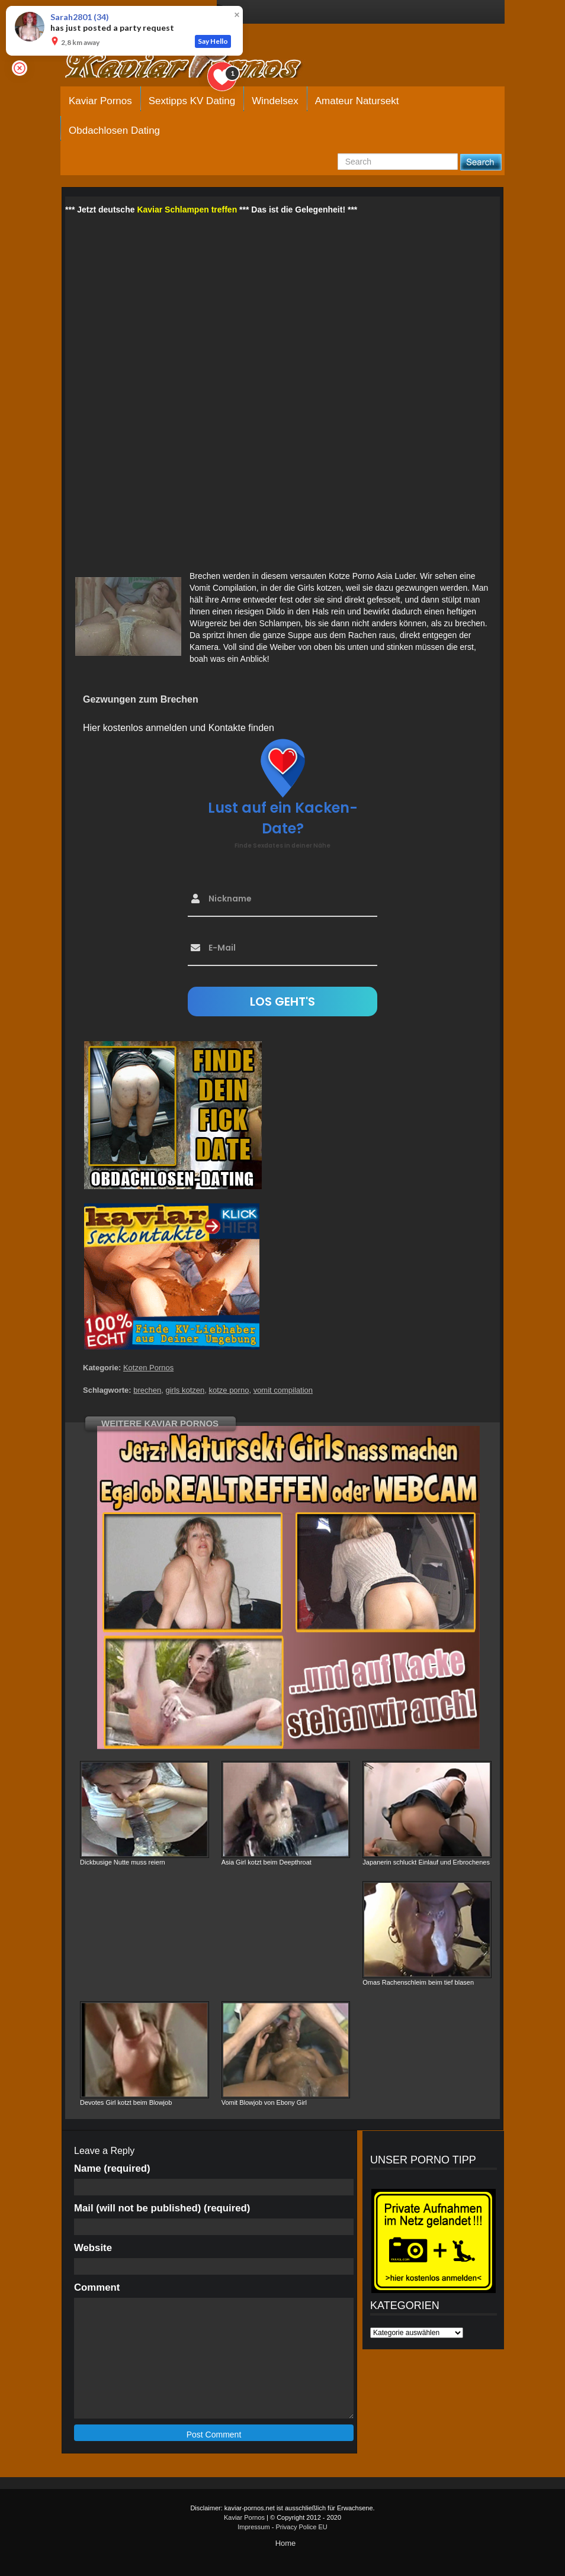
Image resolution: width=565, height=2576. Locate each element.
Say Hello (213, 41)
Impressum (253, 2526)
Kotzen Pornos (148, 1367)
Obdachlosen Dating (114, 130)
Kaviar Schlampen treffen (187, 209)
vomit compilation (283, 1390)
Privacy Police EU (301, 2526)
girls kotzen (184, 1390)
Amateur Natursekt (357, 101)
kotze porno (228, 1390)
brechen (147, 1390)
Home (285, 2543)
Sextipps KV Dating (192, 101)
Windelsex (275, 101)
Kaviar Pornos (100, 101)
